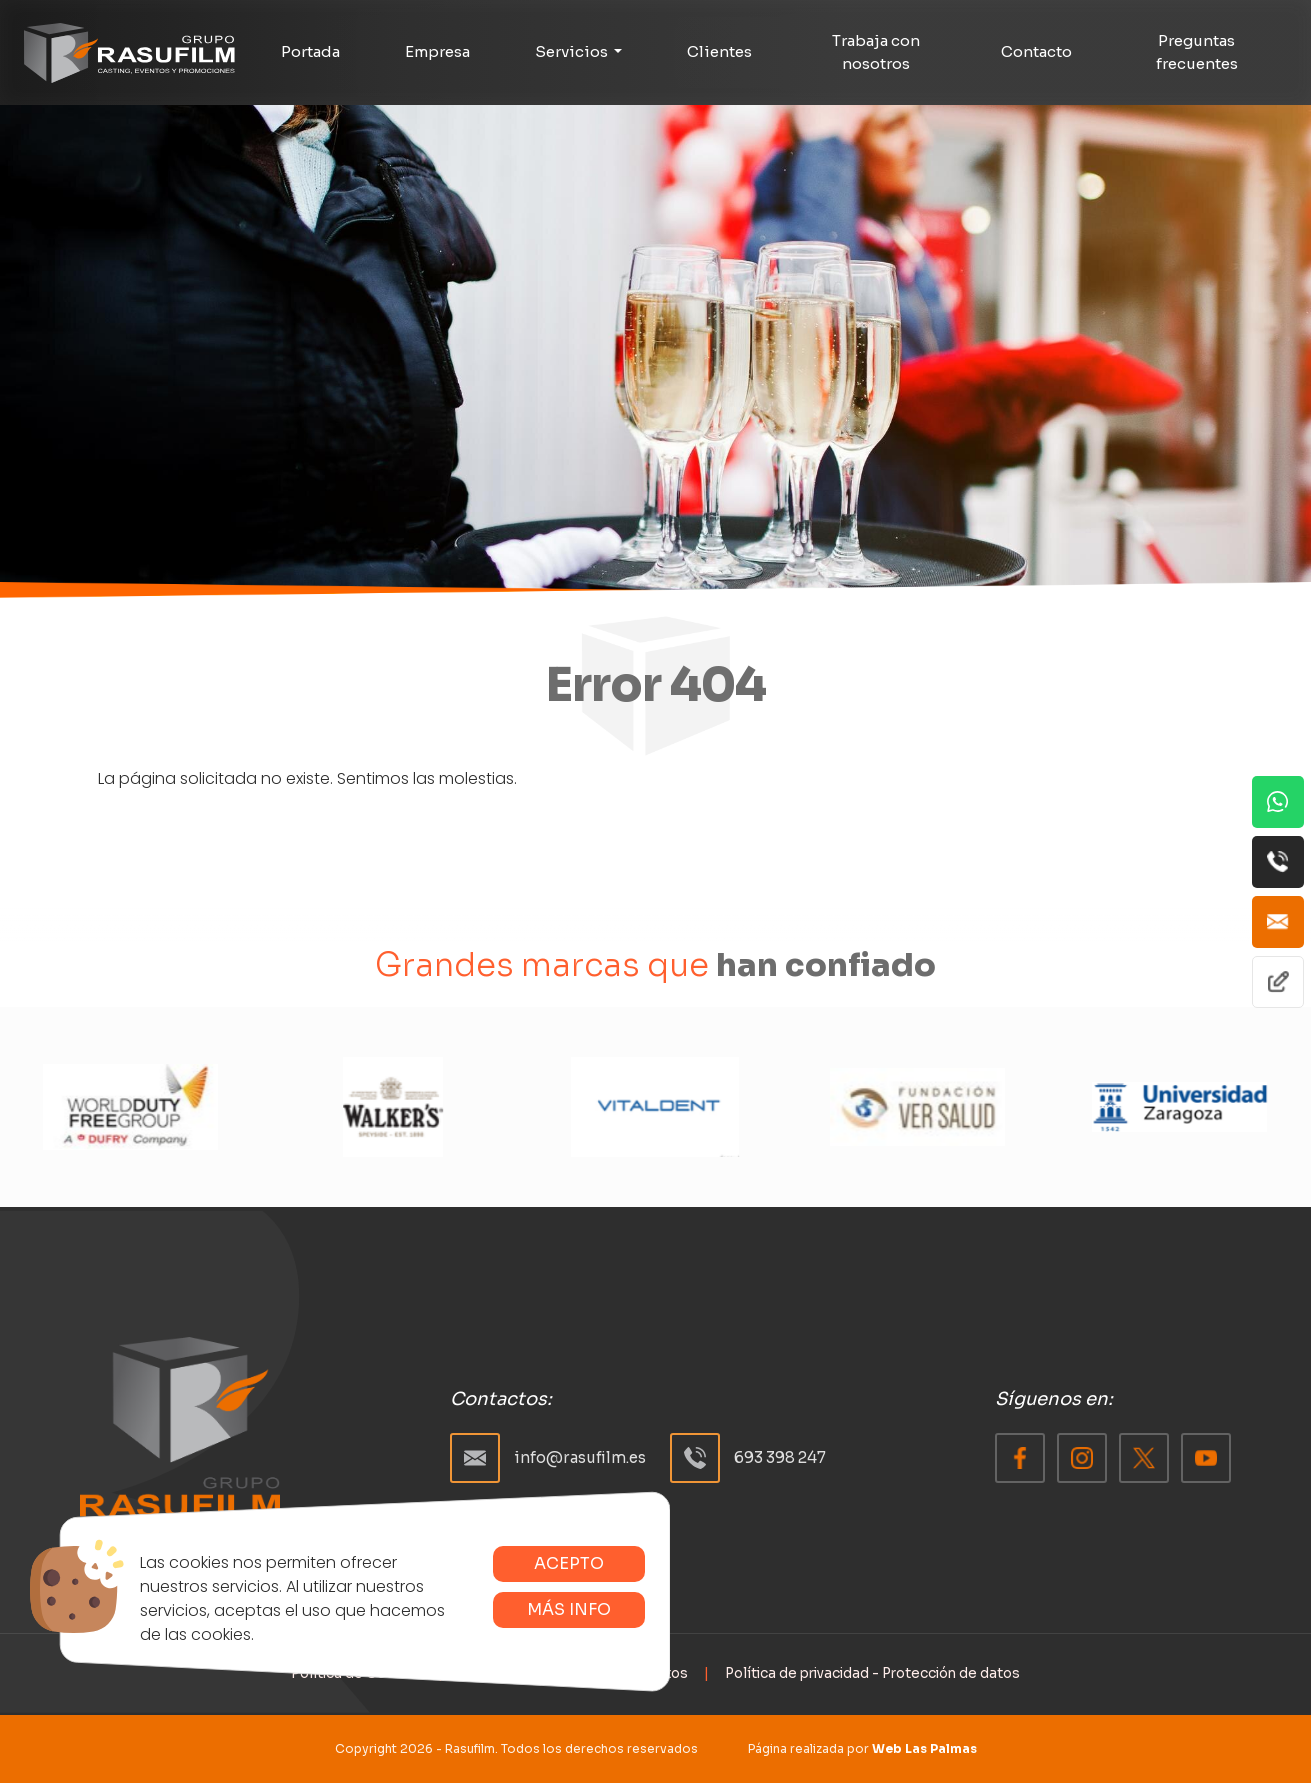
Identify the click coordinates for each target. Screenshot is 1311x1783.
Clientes (719, 51)
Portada (310, 51)
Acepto (569, 1563)
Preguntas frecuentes (1197, 52)
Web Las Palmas (924, 1748)
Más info (569, 1609)
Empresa (437, 51)
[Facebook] (1020, 1458)
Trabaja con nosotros (876, 52)
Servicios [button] (573, 51)
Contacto (1036, 51)
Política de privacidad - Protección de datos (872, 1673)
